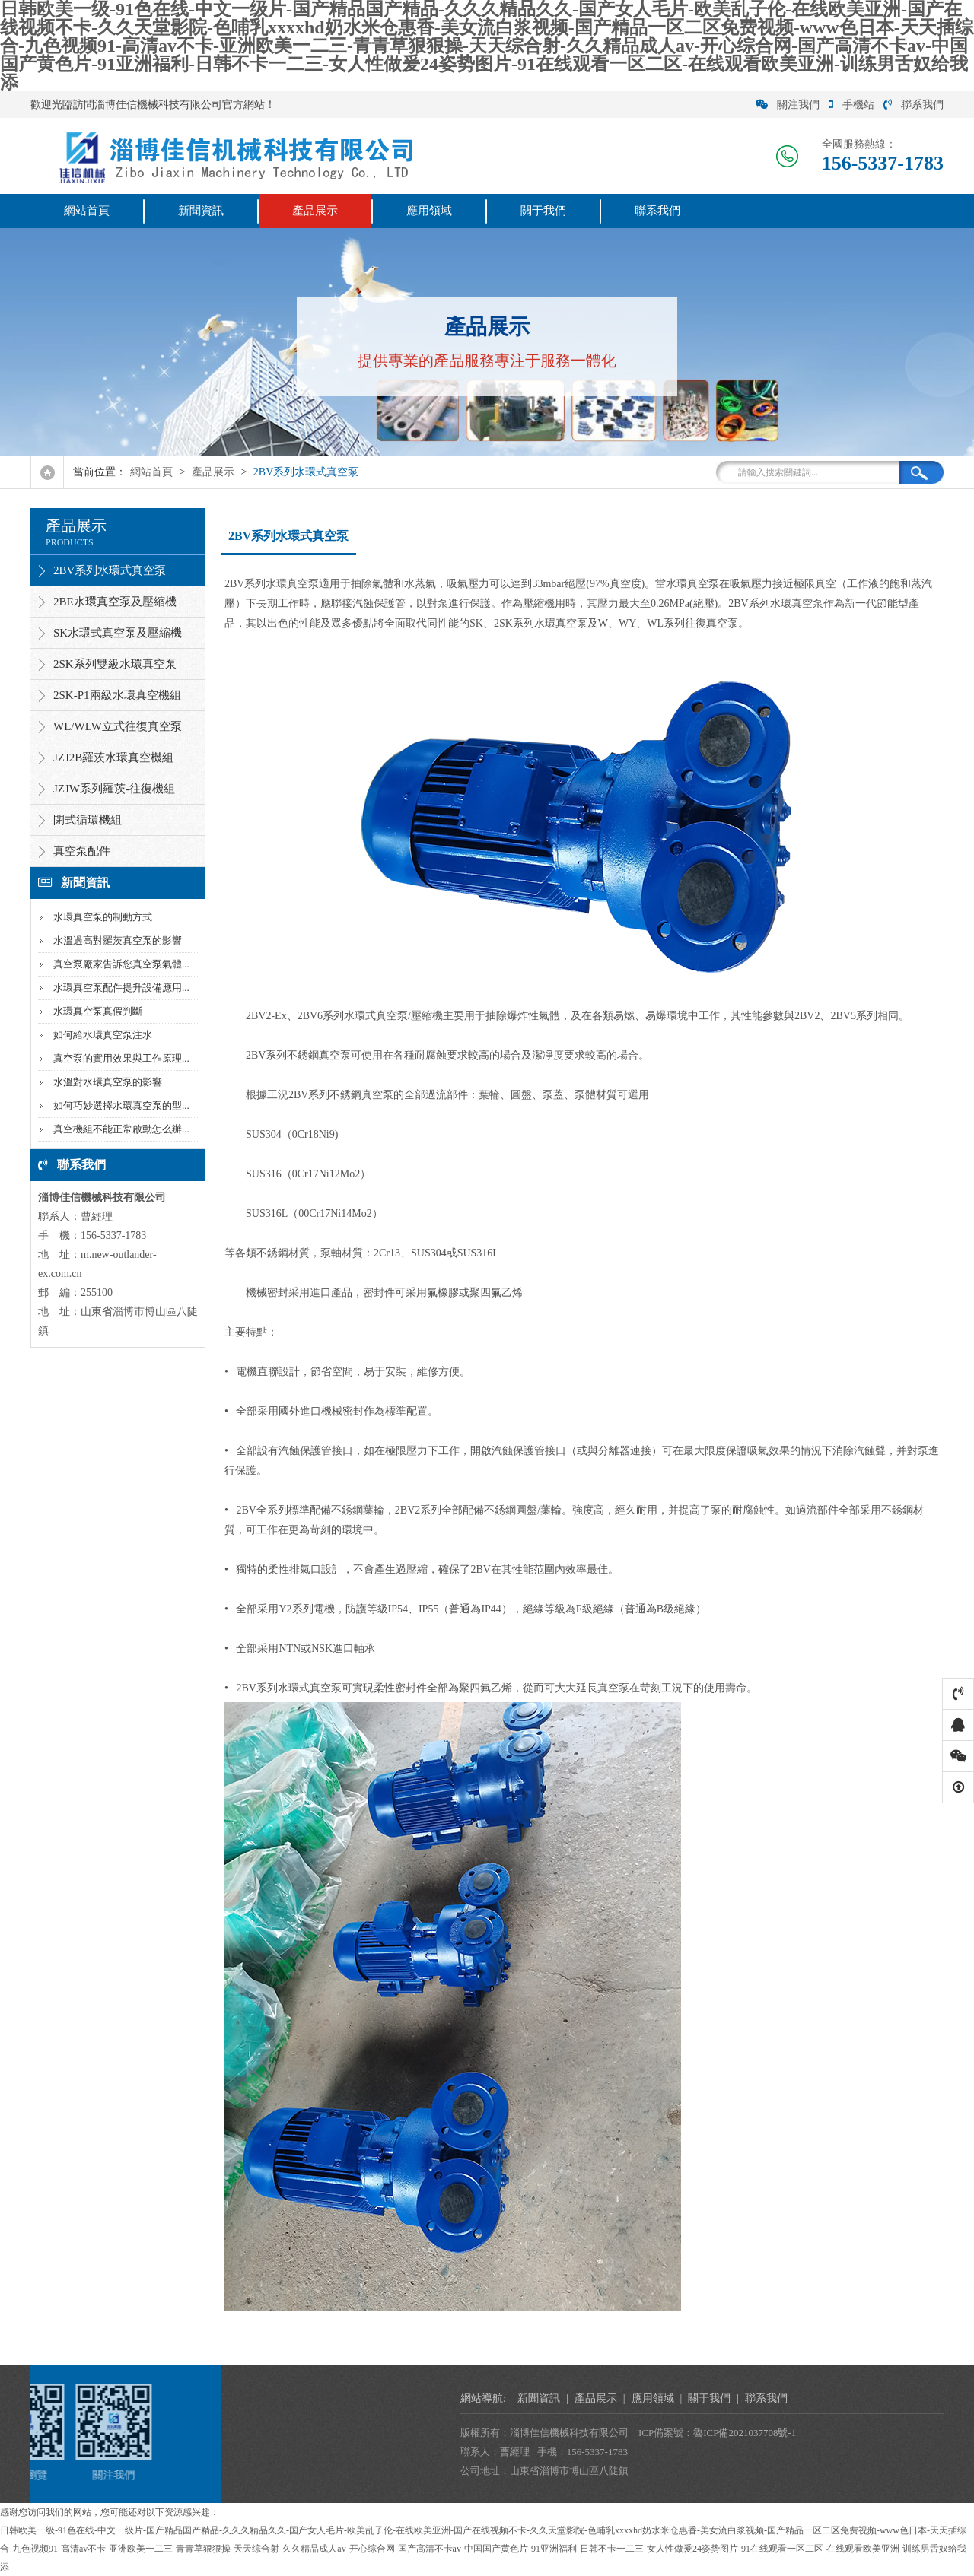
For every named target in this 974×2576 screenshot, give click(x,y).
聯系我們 (913, 104)
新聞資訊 (201, 211)
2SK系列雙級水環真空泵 (115, 664)
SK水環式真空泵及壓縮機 (117, 633)
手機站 (851, 104)
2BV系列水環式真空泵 (305, 472)
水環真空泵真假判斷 (97, 1011)
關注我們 (788, 104)
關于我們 (543, 211)
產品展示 (315, 211)
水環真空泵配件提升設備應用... (121, 987)
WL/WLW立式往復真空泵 (117, 726)
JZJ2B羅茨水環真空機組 (113, 757)
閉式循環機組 (87, 820)
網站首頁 (87, 211)
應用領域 (429, 211)
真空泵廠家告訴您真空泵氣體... (121, 964)
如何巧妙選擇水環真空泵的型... (121, 1105)
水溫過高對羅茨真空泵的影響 (117, 940)
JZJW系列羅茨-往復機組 (114, 789)
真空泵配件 (81, 851)
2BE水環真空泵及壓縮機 (115, 602)
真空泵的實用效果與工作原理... (121, 1058)
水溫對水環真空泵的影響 (107, 1082)
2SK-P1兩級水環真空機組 (117, 695)
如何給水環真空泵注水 (102, 1034)
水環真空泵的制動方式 (102, 917)
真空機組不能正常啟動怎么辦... (121, 1129)
